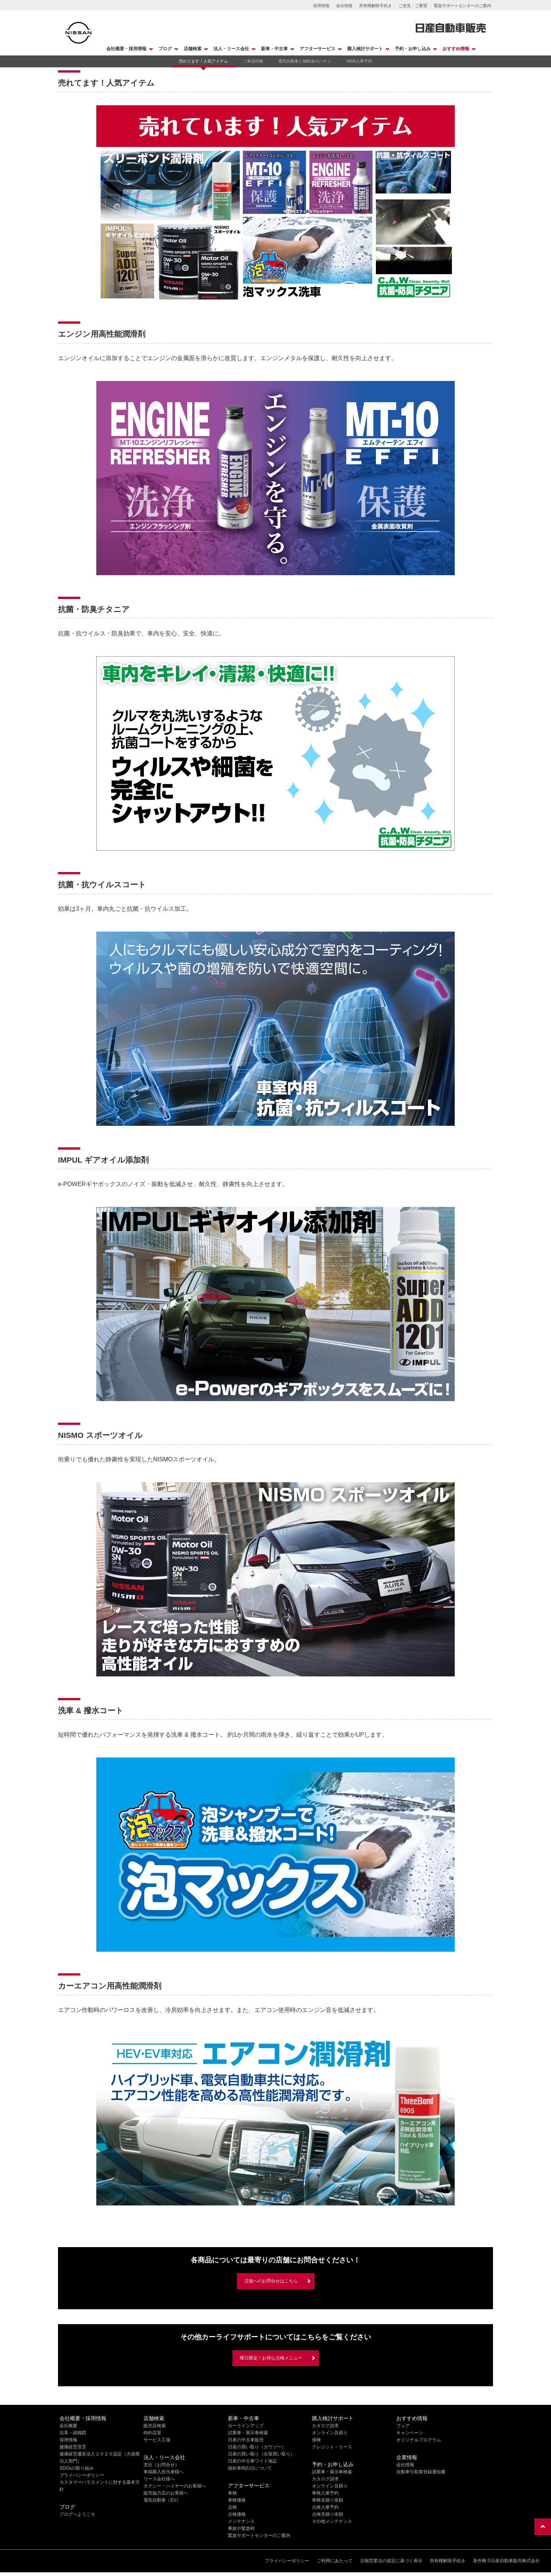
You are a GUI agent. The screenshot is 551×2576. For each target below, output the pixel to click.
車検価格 (237, 2500)
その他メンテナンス (332, 2521)
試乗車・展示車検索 (248, 2432)
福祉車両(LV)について (250, 2468)
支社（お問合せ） (161, 2464)
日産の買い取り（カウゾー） (257, 2447)
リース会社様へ (159, 2479)
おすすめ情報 (455, 48)
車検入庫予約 (325, 2493)
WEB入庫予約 (359, 61)
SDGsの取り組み (76, 2468)
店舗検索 (193, 48)
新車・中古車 (274, 48)
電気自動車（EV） (162, 2500)
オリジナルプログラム (418, 2439)
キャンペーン (409, 2432)
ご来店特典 (253, 61)
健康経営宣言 (72, 2447)
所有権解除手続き (375, 5)
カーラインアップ (246, 2425)
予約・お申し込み (413, 48)
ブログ (165, 48)
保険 (316, 2439)
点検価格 (237, 2514)
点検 (232, 2507)
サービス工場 (157, 2439)
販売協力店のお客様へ (166, 2493)
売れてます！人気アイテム (203, 61)
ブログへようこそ (77, 2514)
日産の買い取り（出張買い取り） (261, 2454)
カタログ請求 (325, 2425)
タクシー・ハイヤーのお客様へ (175, 2486)
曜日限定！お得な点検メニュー (271, 2358)
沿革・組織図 (72, 2432)
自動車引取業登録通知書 (420, 2471)
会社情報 (344, 5)
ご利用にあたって (334, 2560)
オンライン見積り (330, 2432)
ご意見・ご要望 (413, 5)
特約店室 (152, 2432)
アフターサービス (317, 48)
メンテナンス (241, 2521)
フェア (403, 2425)
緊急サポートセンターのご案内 (462, 5)
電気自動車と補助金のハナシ (304, 61)
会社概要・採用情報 (126, 48)
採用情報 (321, 5)
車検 (232, 2493)
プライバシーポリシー (81, 2475)
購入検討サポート (365, 48)
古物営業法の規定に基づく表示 (391, 2560)
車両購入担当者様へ (164, 2471)
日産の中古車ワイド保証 (252, 2461)
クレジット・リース (332, 2447)
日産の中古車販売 (246, 2439)
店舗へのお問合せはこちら (271, 2281)
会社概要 (68, 2425)
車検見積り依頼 (327, 2500)
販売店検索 (155, 2425)
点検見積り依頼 (327, 2514)
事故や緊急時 (241, 2528)
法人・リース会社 (231, 48)
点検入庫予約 (325, 2507)
